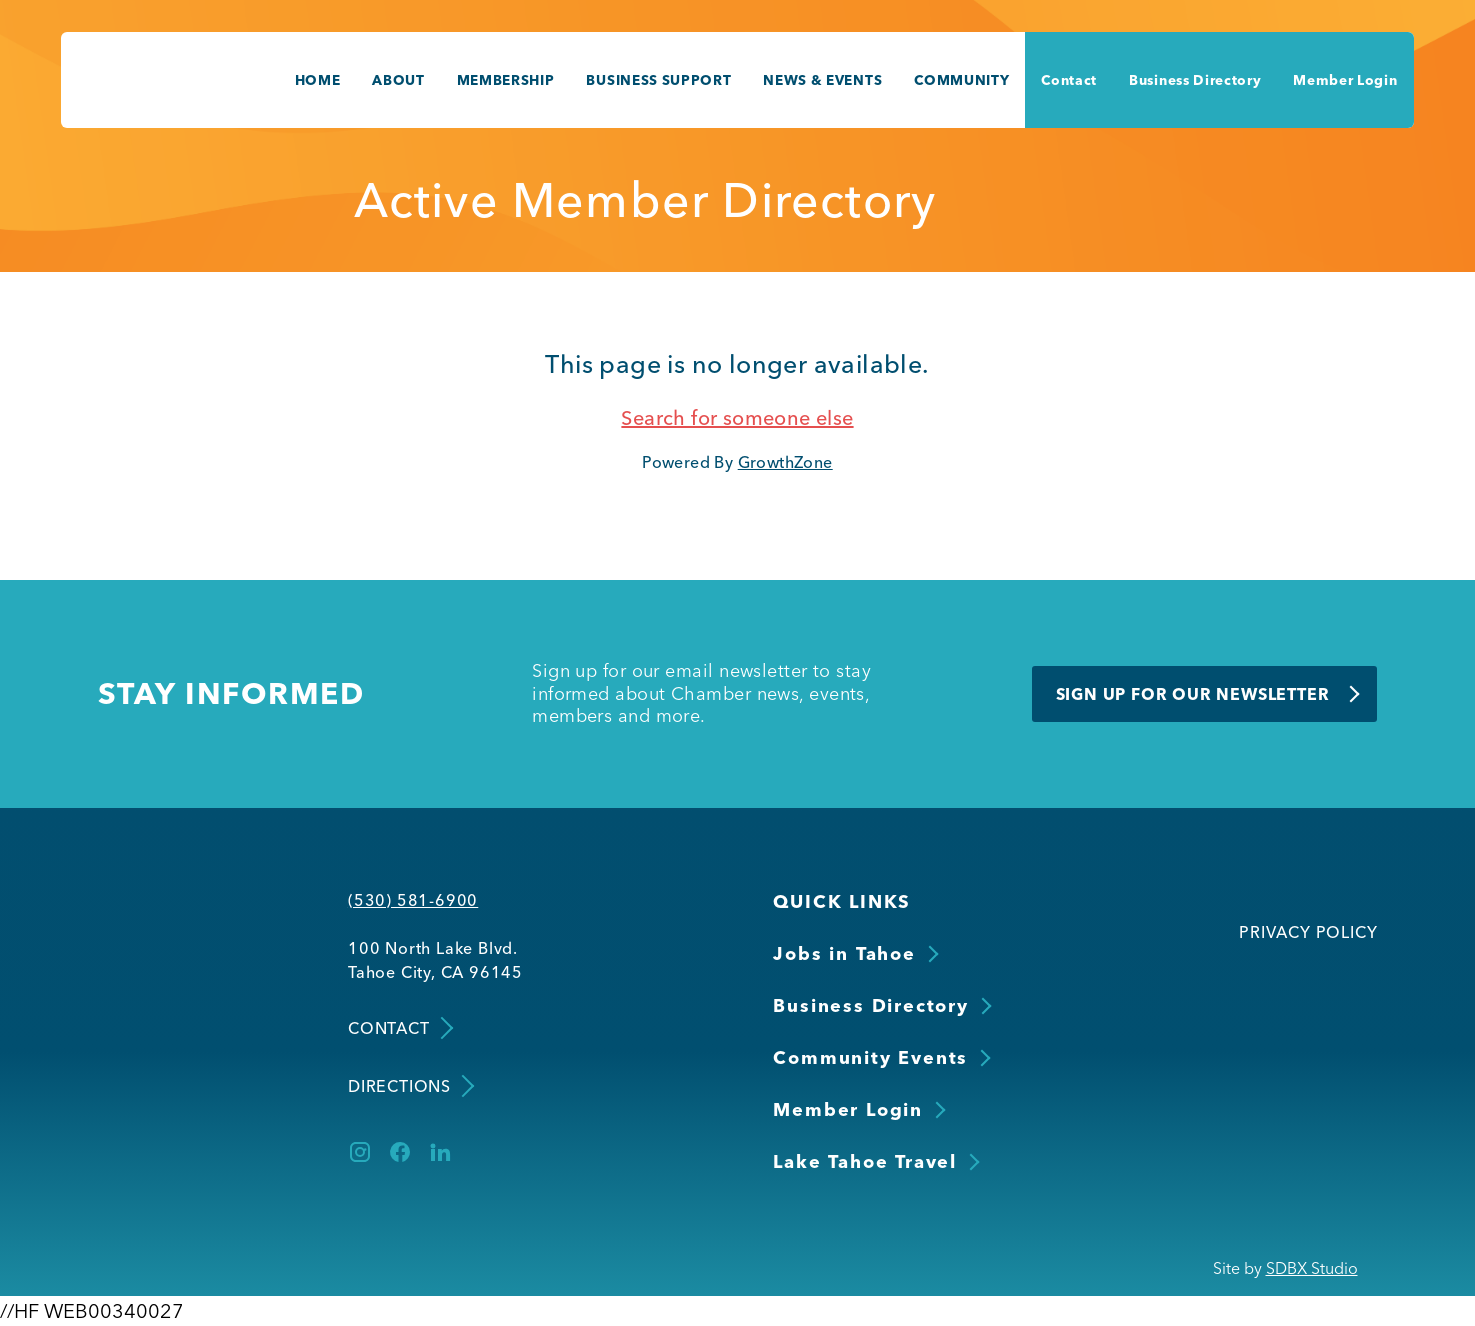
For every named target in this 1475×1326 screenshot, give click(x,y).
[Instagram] (360, 1152)
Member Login (1345, 80)
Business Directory (1195, 80)
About (398, 80)
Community (961, 80)
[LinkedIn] (440, 1152)
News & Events (822, 80)
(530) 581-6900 (413, 900)
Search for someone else (737, 417)
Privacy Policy (1308, 932)
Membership (506, 80)
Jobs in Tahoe (844, 953)
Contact (1069, 80)
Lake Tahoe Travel (865, 1161)
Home (318, 80)
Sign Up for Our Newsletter (1193, 694)
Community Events (870, 1057)
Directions (409, 1085)
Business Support (658, 80)
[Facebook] (400, 1152)
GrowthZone (785, 462)
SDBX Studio (1312, 1268)
